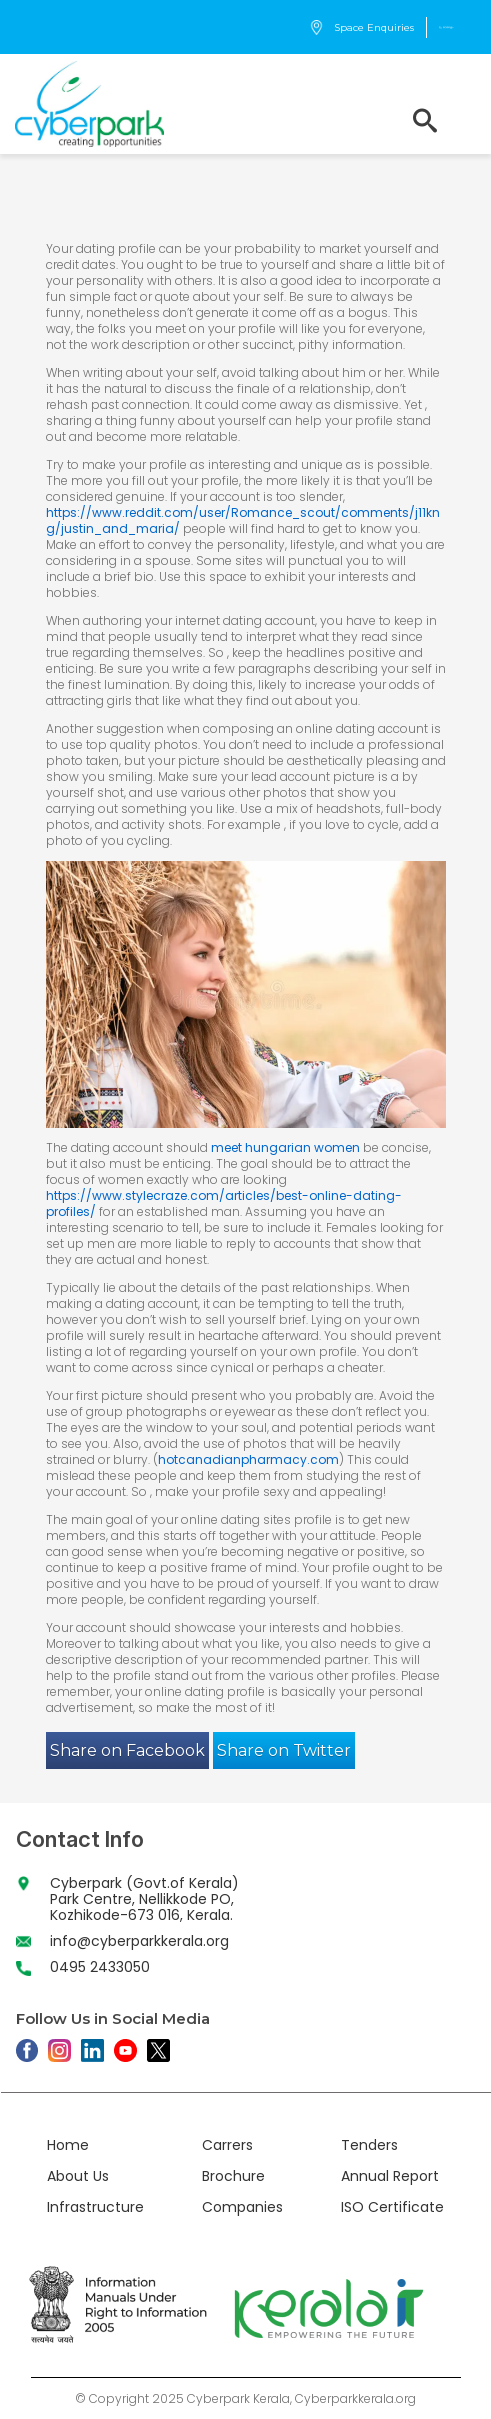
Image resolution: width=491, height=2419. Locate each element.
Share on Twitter (284, 1750)
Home (68, 2145)
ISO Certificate (392, 2207)
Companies (242, 2207)
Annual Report (390, 2176)
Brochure (233, 2176)
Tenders (369, 2145)
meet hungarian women (285, 1147)
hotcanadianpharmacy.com (248, 1459)
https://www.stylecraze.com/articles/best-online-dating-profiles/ (224, 1203)
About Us (78, 2176)
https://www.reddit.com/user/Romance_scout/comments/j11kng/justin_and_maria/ (243, 520)
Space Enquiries (361, 27)
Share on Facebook (127, 1750)
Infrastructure (95, 2207)
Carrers (227, 2145)
